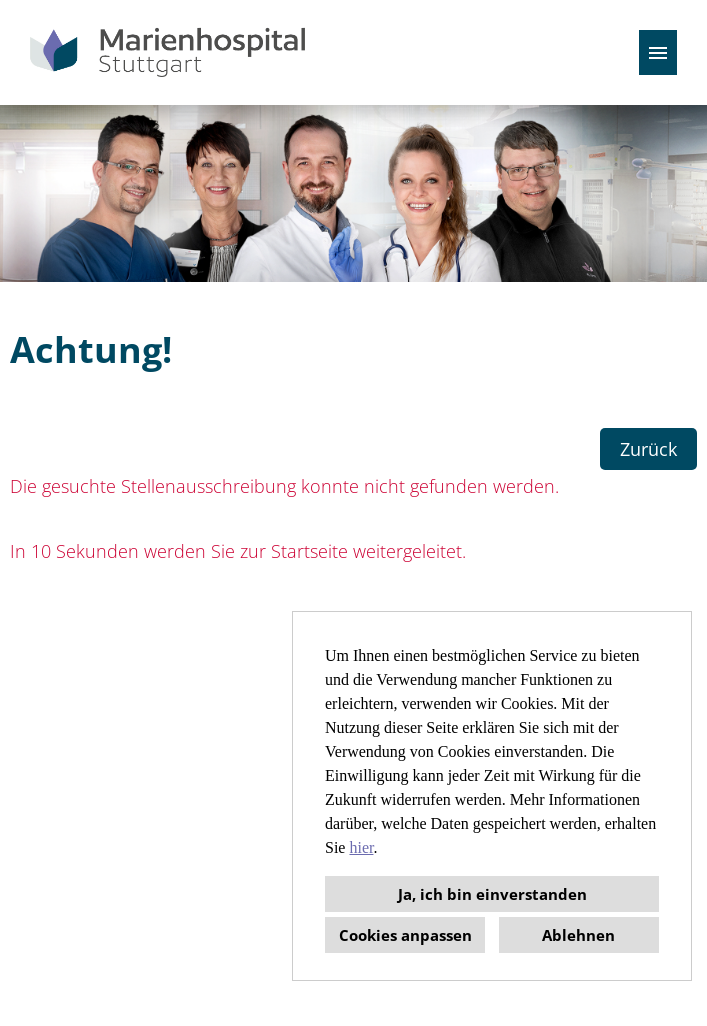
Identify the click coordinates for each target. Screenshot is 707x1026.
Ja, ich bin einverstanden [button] (492, 894)
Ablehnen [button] (578, 935)
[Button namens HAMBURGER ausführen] (658, 52)
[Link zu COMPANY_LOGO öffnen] (167, 52)
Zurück (648, 449)
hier (361, 847)
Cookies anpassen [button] (405, 935)
